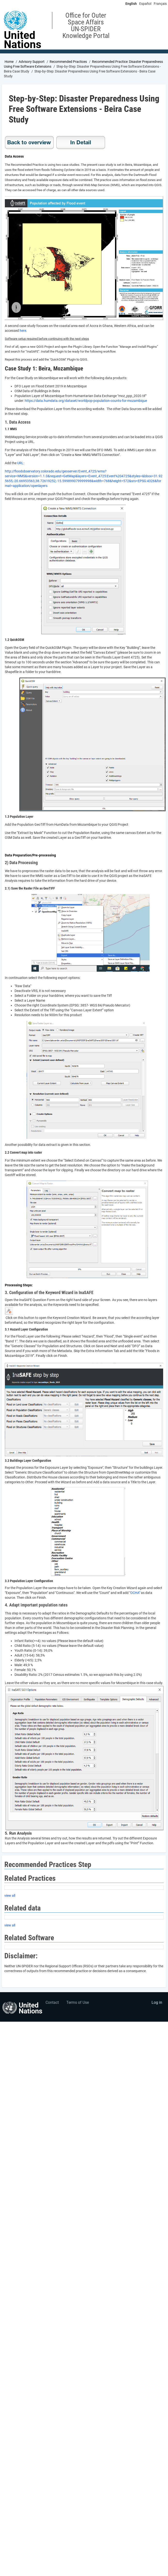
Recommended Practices (68, 62)
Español (145, 4)
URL (20, 463)
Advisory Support (32, 62)
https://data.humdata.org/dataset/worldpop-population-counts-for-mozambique (86, 401)
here (23, 331)
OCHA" (135, 1593)
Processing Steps (18, 1285)
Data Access (14, 156)
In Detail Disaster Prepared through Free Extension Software (80, 142)
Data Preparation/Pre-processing (30, 855)
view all (9, 1895)
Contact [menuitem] (52, 2002)
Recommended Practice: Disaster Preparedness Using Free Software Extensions (29, 142)
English (131, 4)
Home (9, 62)
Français (160, 4)
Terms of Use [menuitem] (77, 2002)
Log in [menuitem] (157, 2002)
